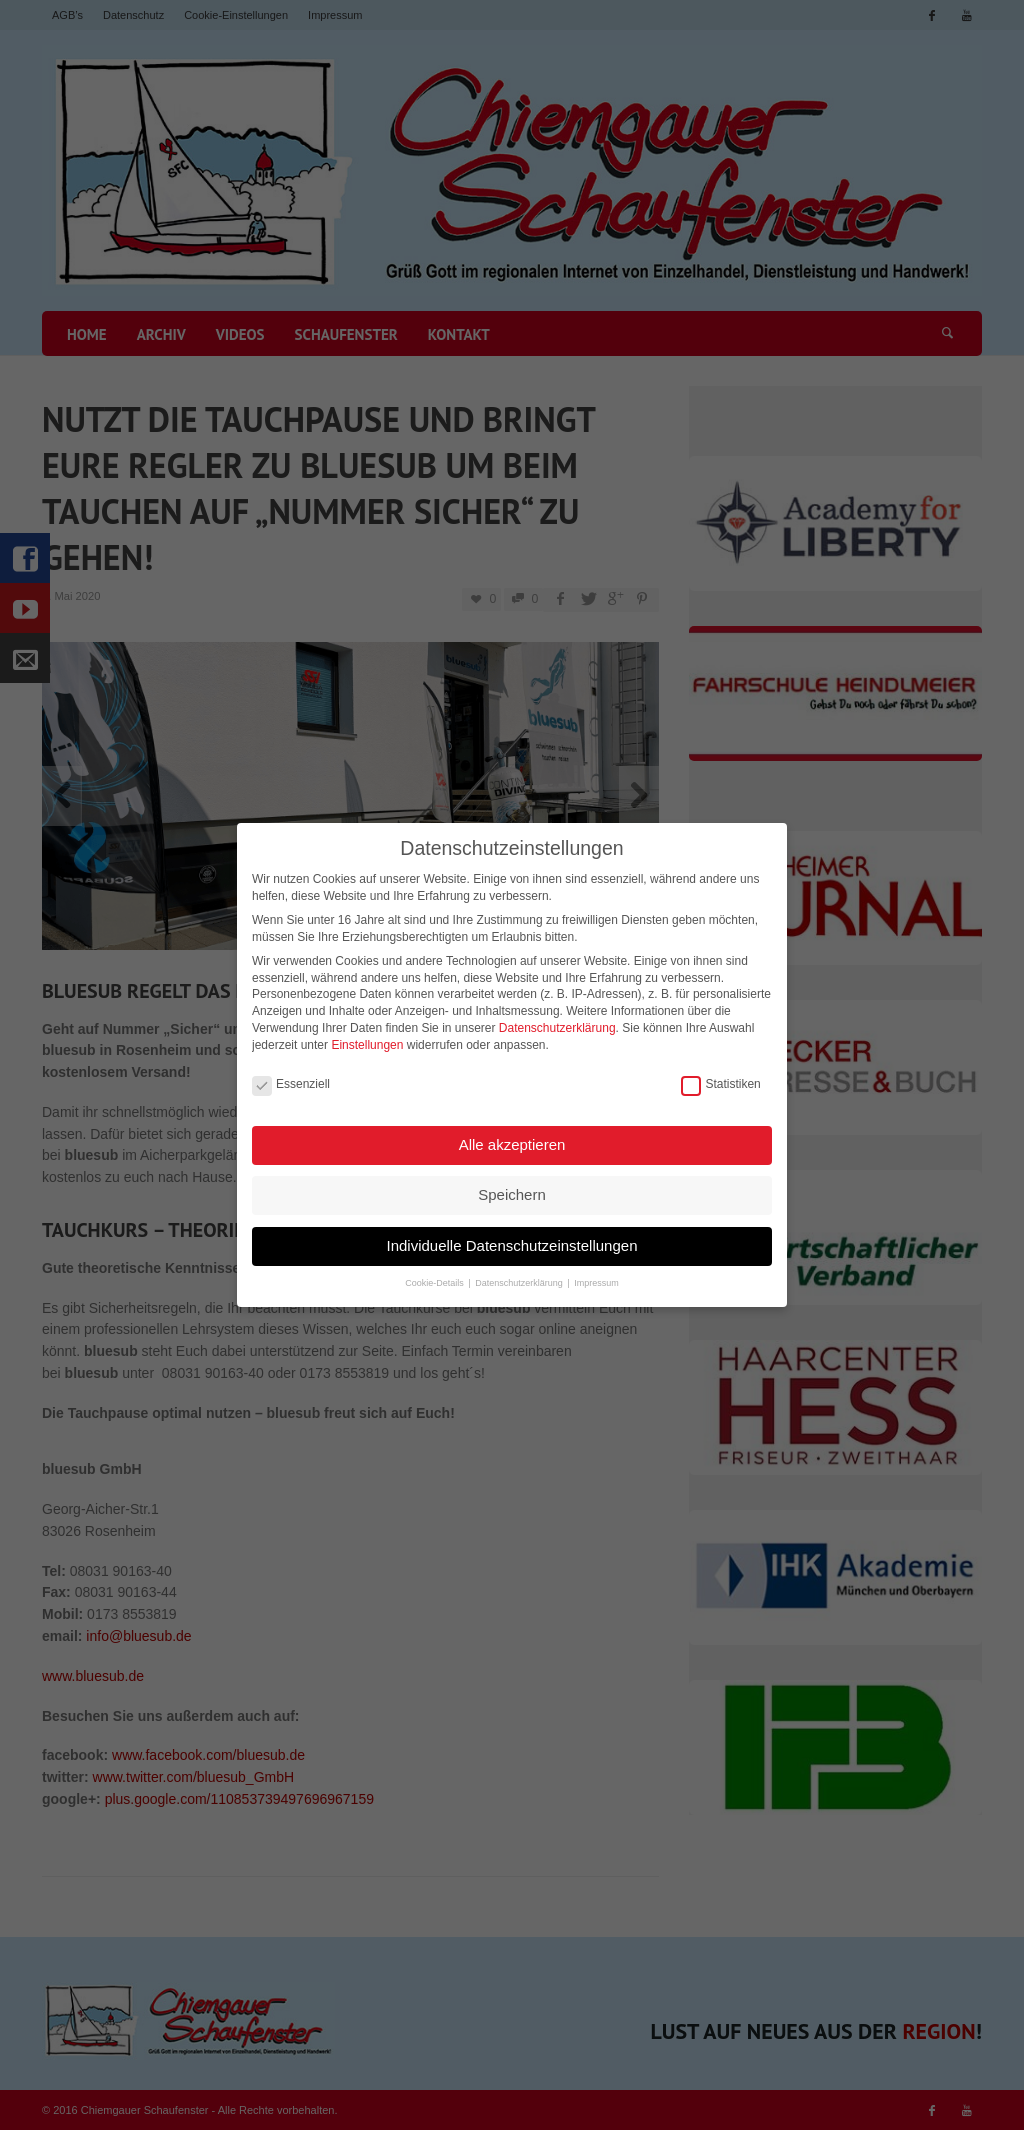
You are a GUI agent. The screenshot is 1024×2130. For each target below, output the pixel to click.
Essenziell (291, 1079)
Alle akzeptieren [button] (512, 1139)
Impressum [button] (596, 1278)
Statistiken (720, 1079)
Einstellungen (367, 1040)
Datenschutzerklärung (557, 1023)
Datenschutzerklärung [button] (520, 1278)
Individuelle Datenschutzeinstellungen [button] (511, 1240)
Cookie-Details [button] (435, 1278)
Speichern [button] (512, 1189)
